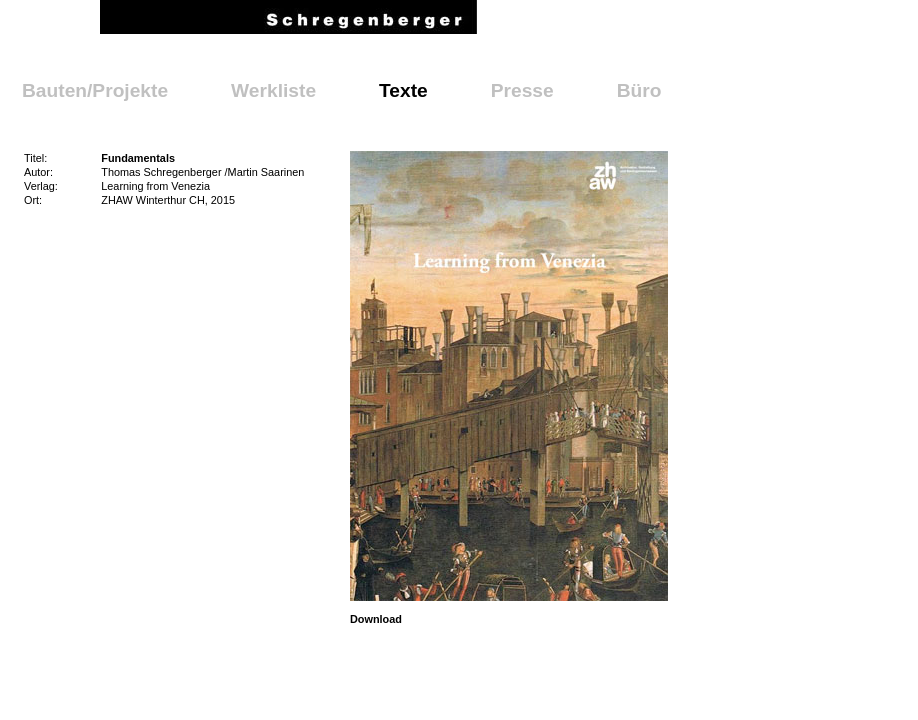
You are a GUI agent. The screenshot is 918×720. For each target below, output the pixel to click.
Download (376, 619)
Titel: (35, 158)
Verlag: (41, 186)
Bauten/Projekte (95, 90)
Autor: (38, 172)
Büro (639, 90)
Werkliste (273, 90)
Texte (403, 90)
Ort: (33, 200)
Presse (522, 90)
